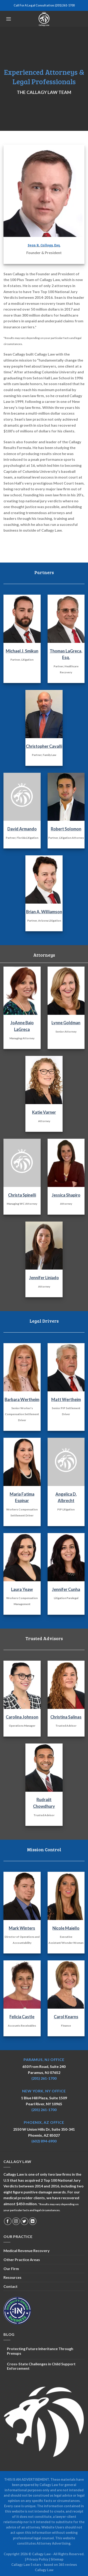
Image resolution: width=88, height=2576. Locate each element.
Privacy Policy (38, 2559)
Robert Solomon (66, 828)
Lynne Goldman (66, 1022)
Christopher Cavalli (44, 746)
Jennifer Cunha (66, 1589)
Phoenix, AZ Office (44, 2122)
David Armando (22, 828)
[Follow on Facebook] (8, 2221)
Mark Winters (22, 1928)
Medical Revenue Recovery (26, 2250)
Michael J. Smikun (22, 650)
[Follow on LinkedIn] (32, 2221)
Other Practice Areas (21, 2259)
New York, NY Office (44, 2091)
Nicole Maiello (65, 1928)
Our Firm (11, 2268)
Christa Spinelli (22, 1195)
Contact (10, 2286)
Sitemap (57, 2559)
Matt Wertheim (66, 1399)
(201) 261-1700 (44, 2078)
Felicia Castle (21, 2016)
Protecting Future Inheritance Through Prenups (40, 2350)
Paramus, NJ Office (44, 2059)
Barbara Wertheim (22, 1399)
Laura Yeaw (22, 1589)
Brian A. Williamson (44, 911)
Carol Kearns (66, 2016)
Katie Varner (44, 1112)
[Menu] (8, 18)
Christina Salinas (66, 1716)
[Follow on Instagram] (16, 2221)
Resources (12, 2277)
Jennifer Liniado (44, 1277)
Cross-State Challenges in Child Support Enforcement (41, 2366)
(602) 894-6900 (44, 2141)
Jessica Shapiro (66, 1195)
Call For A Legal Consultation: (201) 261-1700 (44, 5)
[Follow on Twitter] (24, 2221)
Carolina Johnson (22, 1716)
